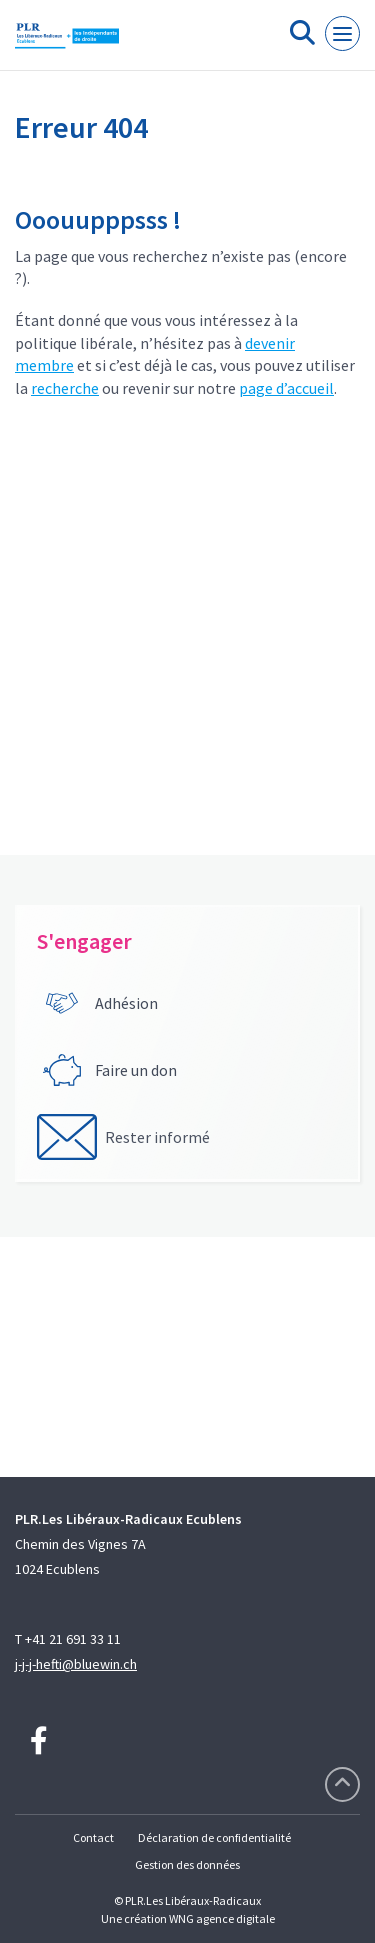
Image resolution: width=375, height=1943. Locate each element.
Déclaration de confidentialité (214, 1837)
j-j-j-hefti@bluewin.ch (76, 1664)
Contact (93, 1837)
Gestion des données (187, 1864)
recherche (65, 388)
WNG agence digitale (222, 1918)
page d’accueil (286, 388)
